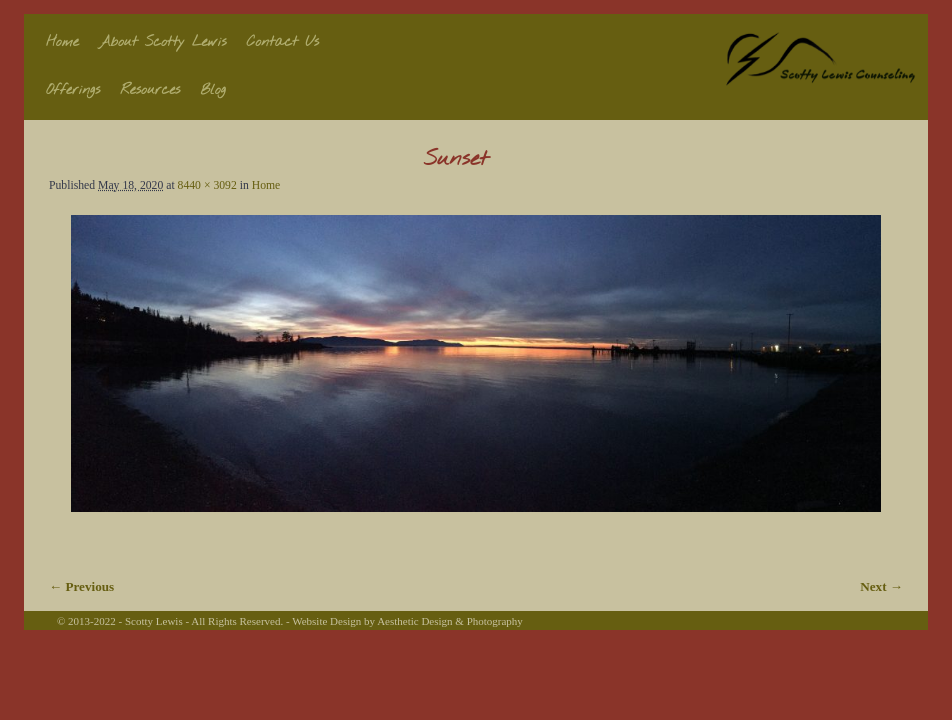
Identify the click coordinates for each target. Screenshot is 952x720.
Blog (213, 90)
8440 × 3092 (207, 185)
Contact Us (283, 42)
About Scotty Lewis (163, 42)
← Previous (81, 586)
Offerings (73, 90)
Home (62, 42)
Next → (881, 586)
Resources (150, 90)
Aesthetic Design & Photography (450, 621)
